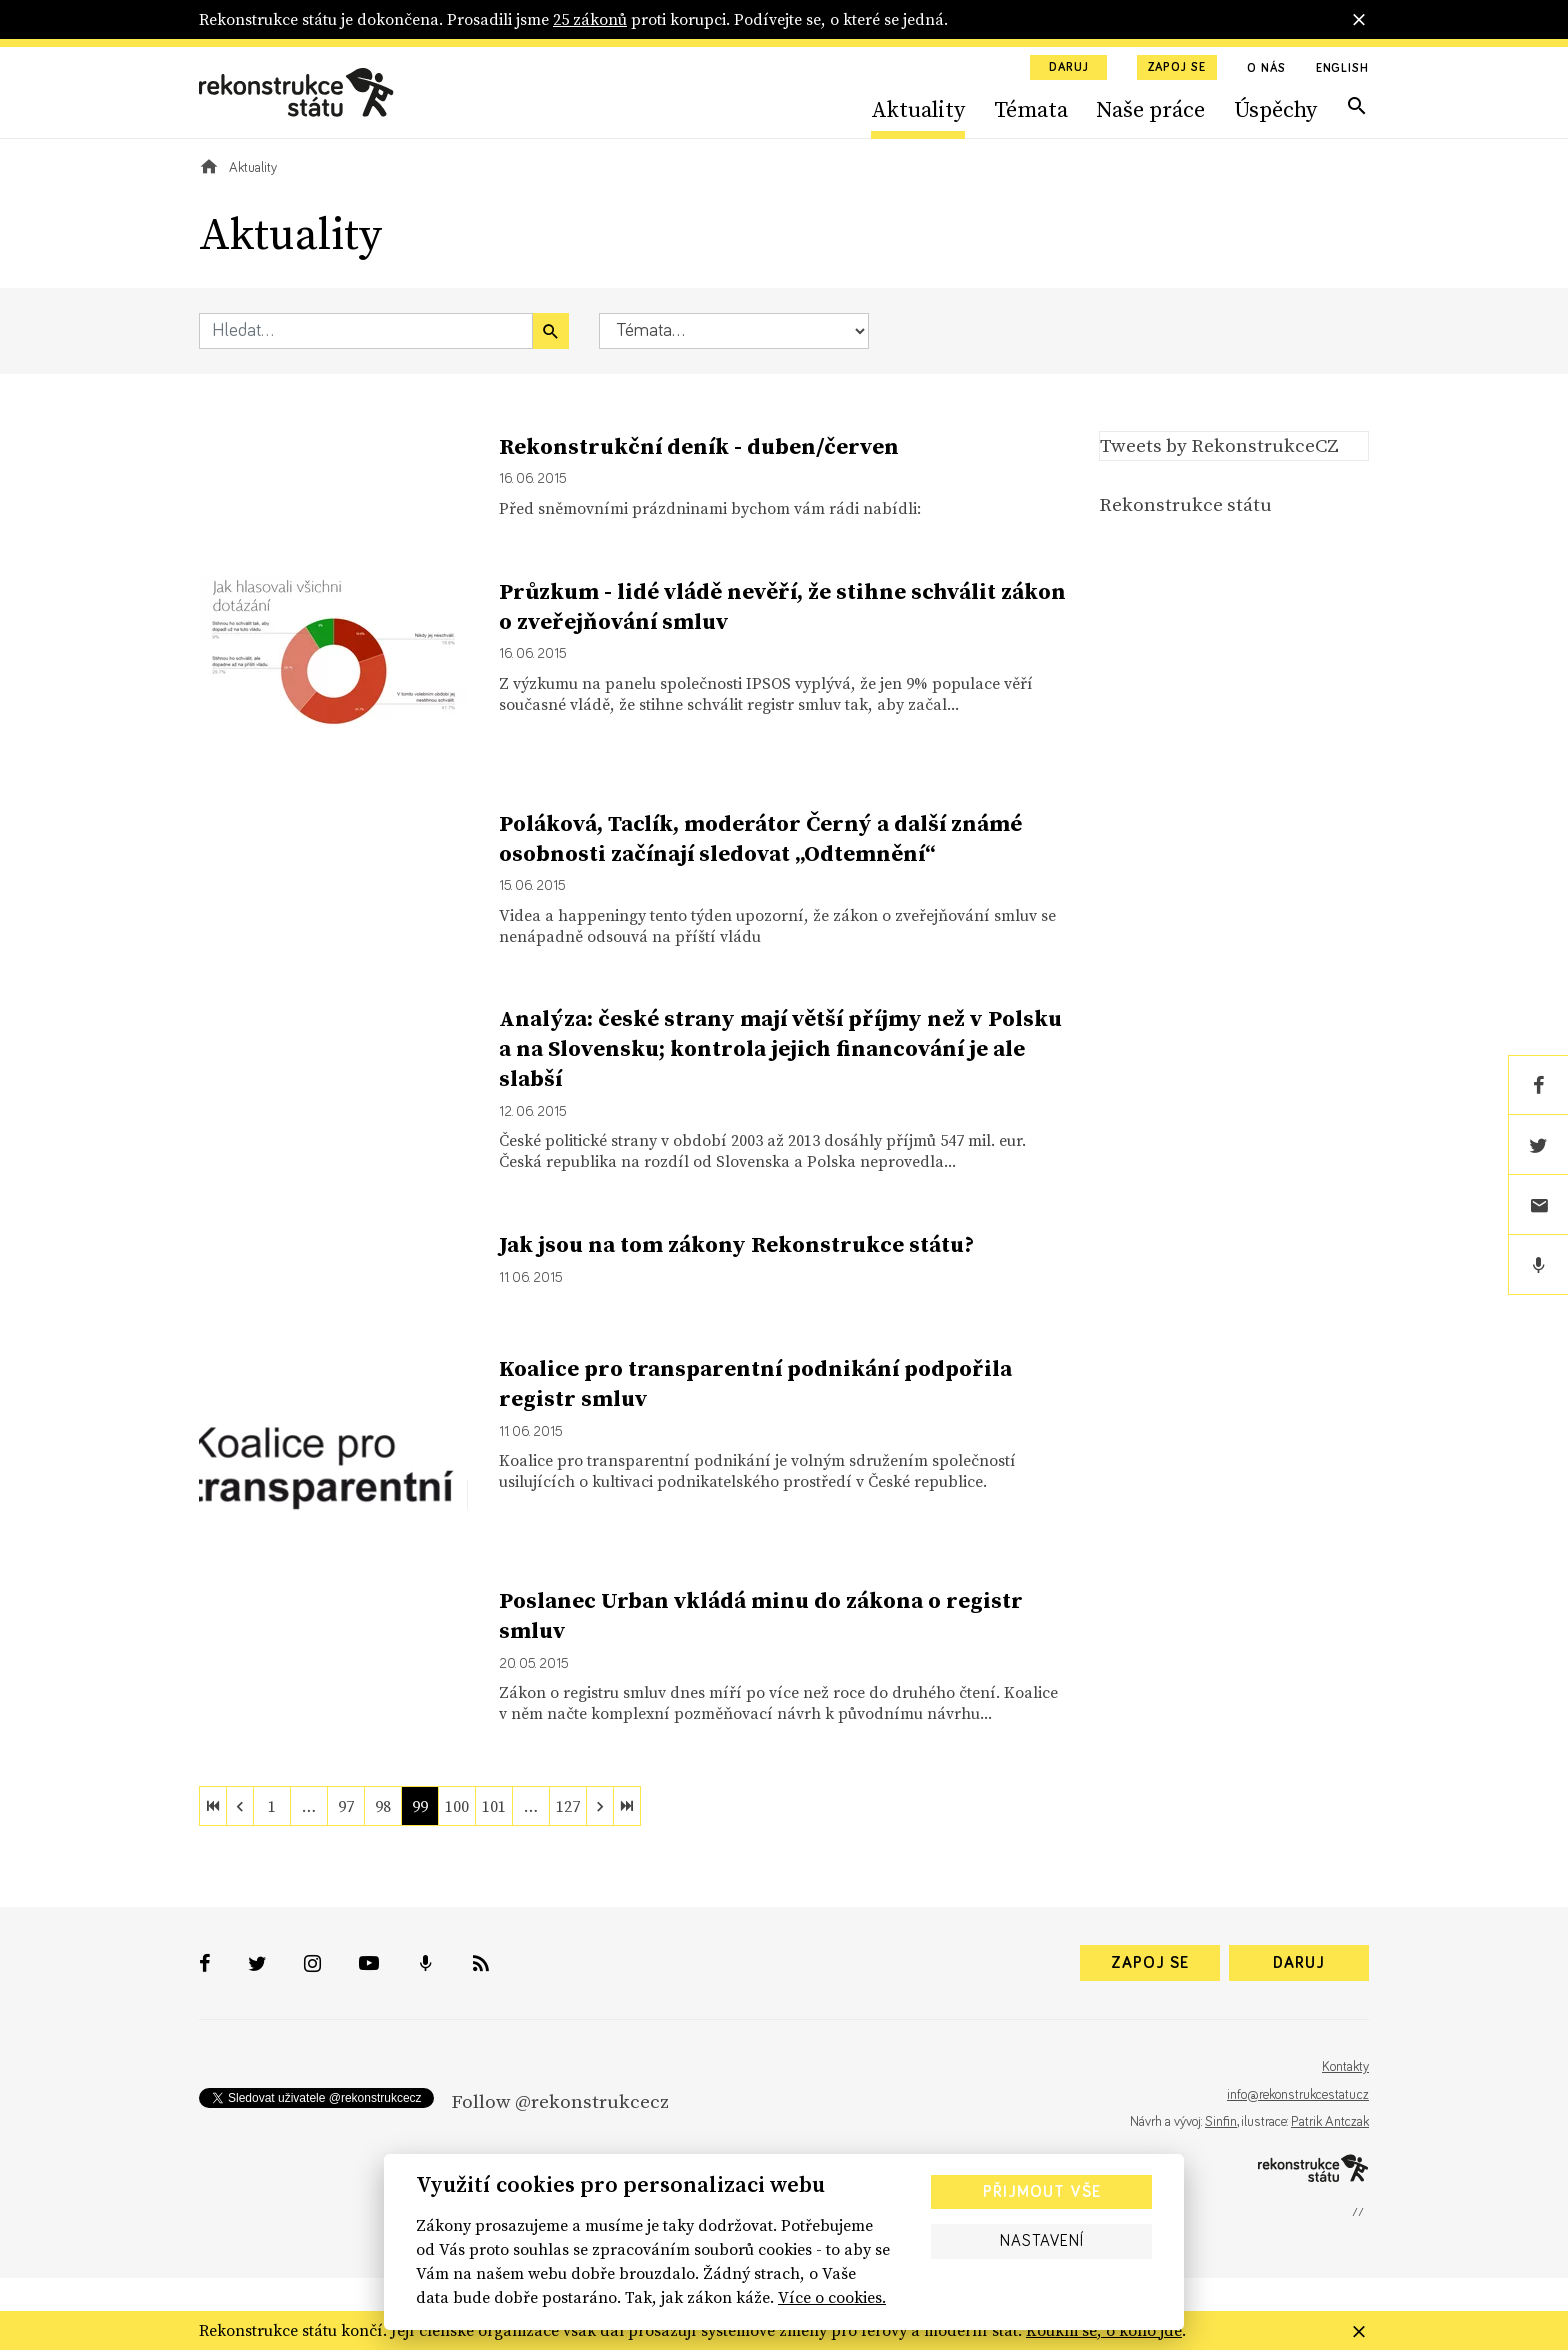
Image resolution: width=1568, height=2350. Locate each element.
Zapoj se (1177, 68)
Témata (1031, 109)
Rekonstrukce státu (1185, 504)
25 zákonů (590, 19)
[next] (600, 1806)
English (1342, 69)
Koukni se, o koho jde (1104, 2330)
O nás (1266, 69)
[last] (627, 1806)
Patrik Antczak (1330, 2122)
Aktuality (918, 109)
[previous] (240, 1806)
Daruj (1069, 68)
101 (494, 1806)
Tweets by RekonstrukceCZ (1219, 445)
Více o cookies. (832, 2297)
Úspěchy (1275, 109)
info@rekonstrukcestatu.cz (1298, 2095)
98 (383, 1806)
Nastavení (1042, 2241)
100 (457, 1806)
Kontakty (1345, 2067)
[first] (213, 1806)
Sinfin (1221, 2122)
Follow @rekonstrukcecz (560, 2101)
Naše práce (1150, 109)
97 (346, 1806)
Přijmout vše (1042, 2192)
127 (568, 1806)
